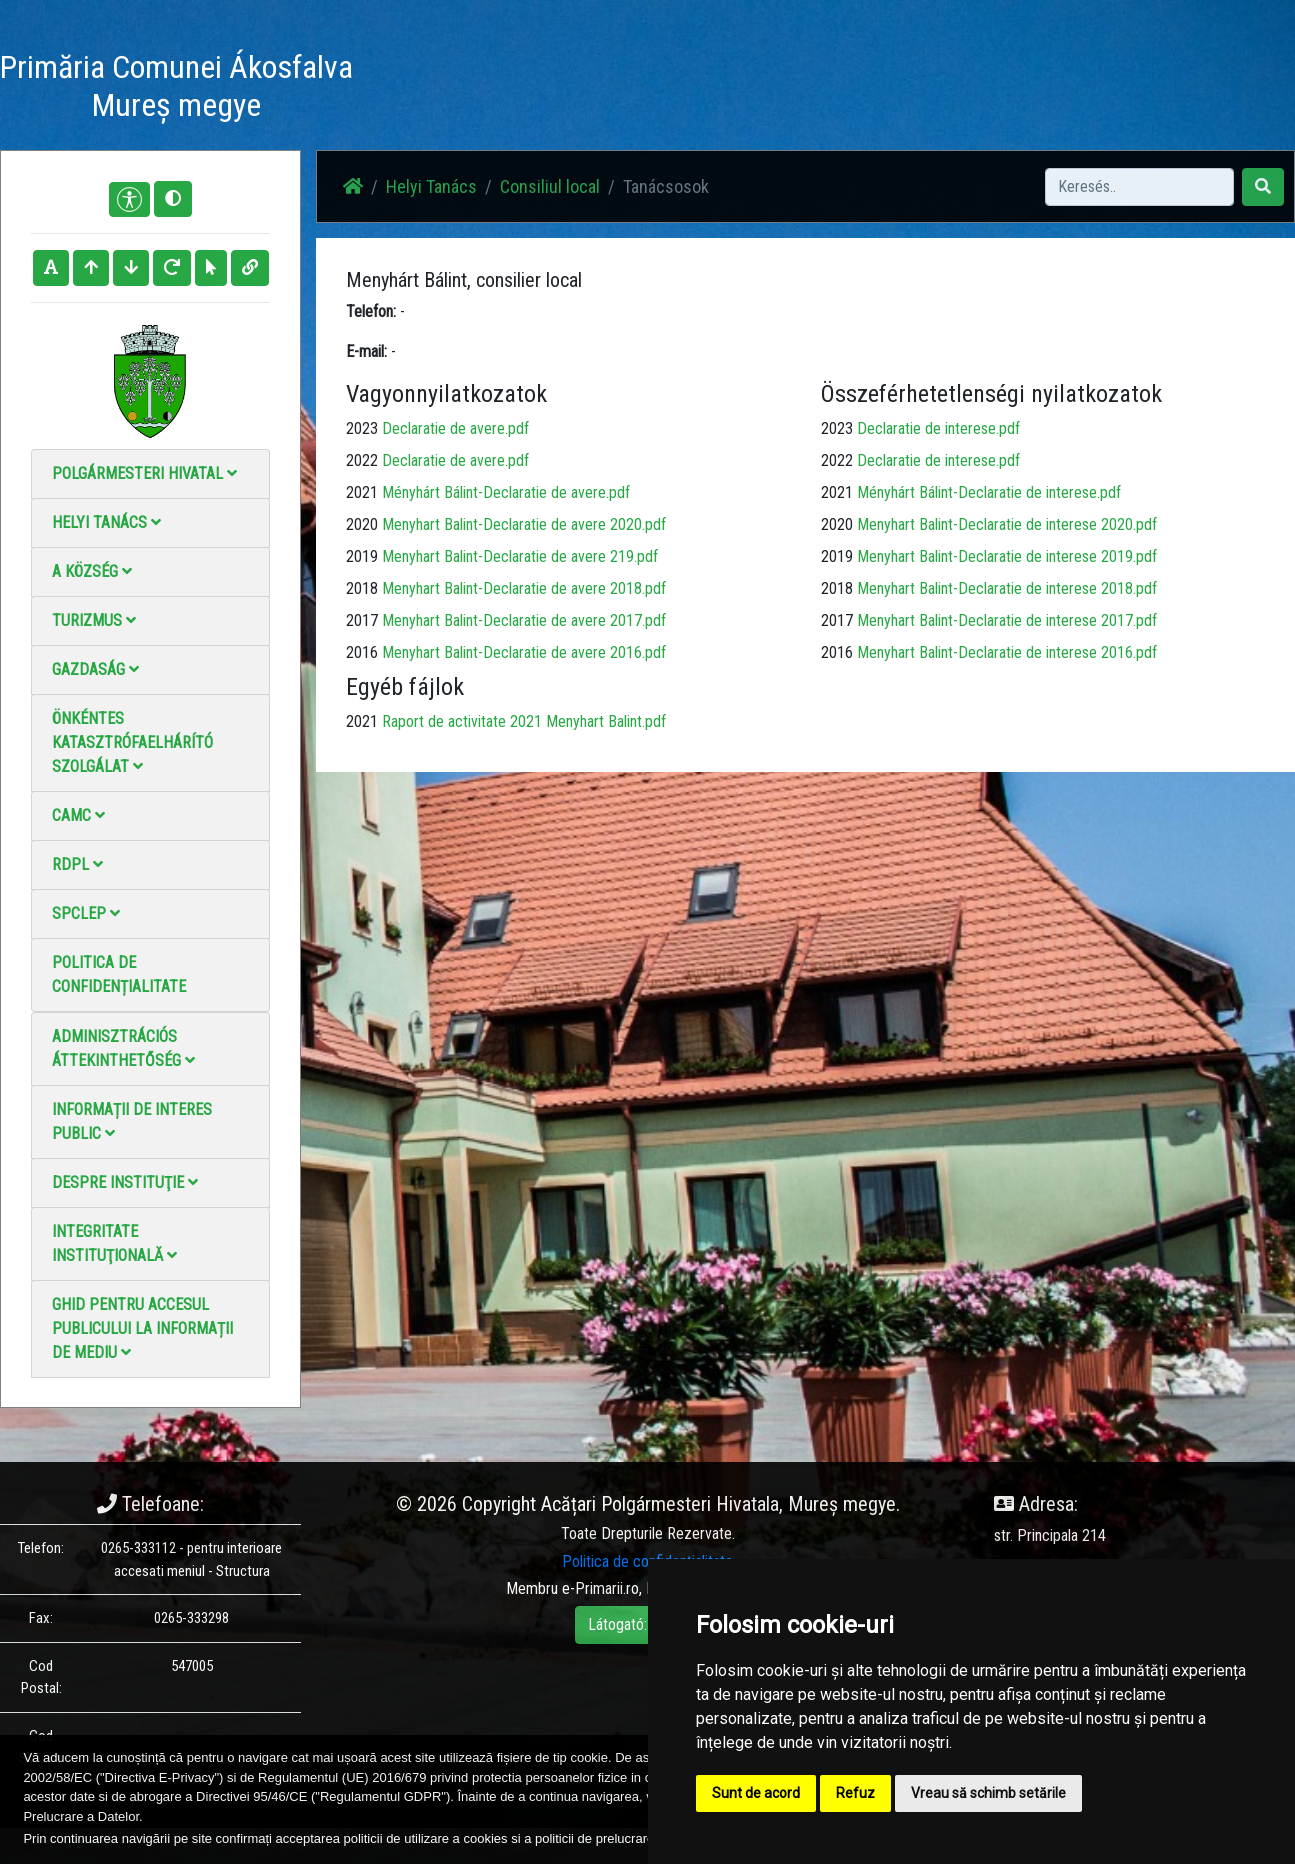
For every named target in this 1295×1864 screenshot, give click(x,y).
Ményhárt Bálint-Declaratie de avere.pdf (506, 492)
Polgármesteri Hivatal (144, 473)
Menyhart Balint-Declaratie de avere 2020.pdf (524, 524)
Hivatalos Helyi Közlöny (987, 89)
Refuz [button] (855, 1793)
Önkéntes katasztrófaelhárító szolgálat (132, 742)
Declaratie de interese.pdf (938, 428)
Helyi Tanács (106, 522)
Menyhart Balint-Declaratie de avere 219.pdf (520, 556)
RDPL (77, 864)
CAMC (78, 815)
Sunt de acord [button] (756, 1793)
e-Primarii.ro (600, 1588)
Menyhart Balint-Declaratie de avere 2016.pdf (524, 652)
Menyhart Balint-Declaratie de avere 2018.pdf (524, 588)
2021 (362, 492)
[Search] (1139, 187)
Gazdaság (95, 669)
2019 (362, 556)
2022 (362, 460)
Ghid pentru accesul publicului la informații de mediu (142, 1328)
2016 (362, 652)
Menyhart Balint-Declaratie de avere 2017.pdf (524, 620)
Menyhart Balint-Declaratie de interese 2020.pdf (1007, 524)
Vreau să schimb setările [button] (988, 1793)
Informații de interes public (132, 1121)
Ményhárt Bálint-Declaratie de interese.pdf (989, 492)
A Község (92, 571)
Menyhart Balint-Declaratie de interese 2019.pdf (1007, 556)
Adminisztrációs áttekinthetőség (123, 1048)
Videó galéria (731, 89)
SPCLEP (86, 913)
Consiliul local (550, 186)
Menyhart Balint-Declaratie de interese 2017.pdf (1007, 620)
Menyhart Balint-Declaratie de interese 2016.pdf (1007, 652)
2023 (362, 428)
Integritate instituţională (114, 1243)
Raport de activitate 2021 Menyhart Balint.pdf (524, 721)
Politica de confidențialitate (119, 974)
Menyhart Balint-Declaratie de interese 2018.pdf (1007, 588)
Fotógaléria (630, 89)
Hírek (552, 89)
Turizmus (94, 620)
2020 (362, 524)
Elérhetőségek (843, 89)
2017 (362, 620)
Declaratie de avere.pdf (455, 428)
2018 (362, 588)
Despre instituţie (125, 1182)
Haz (497, 89)
